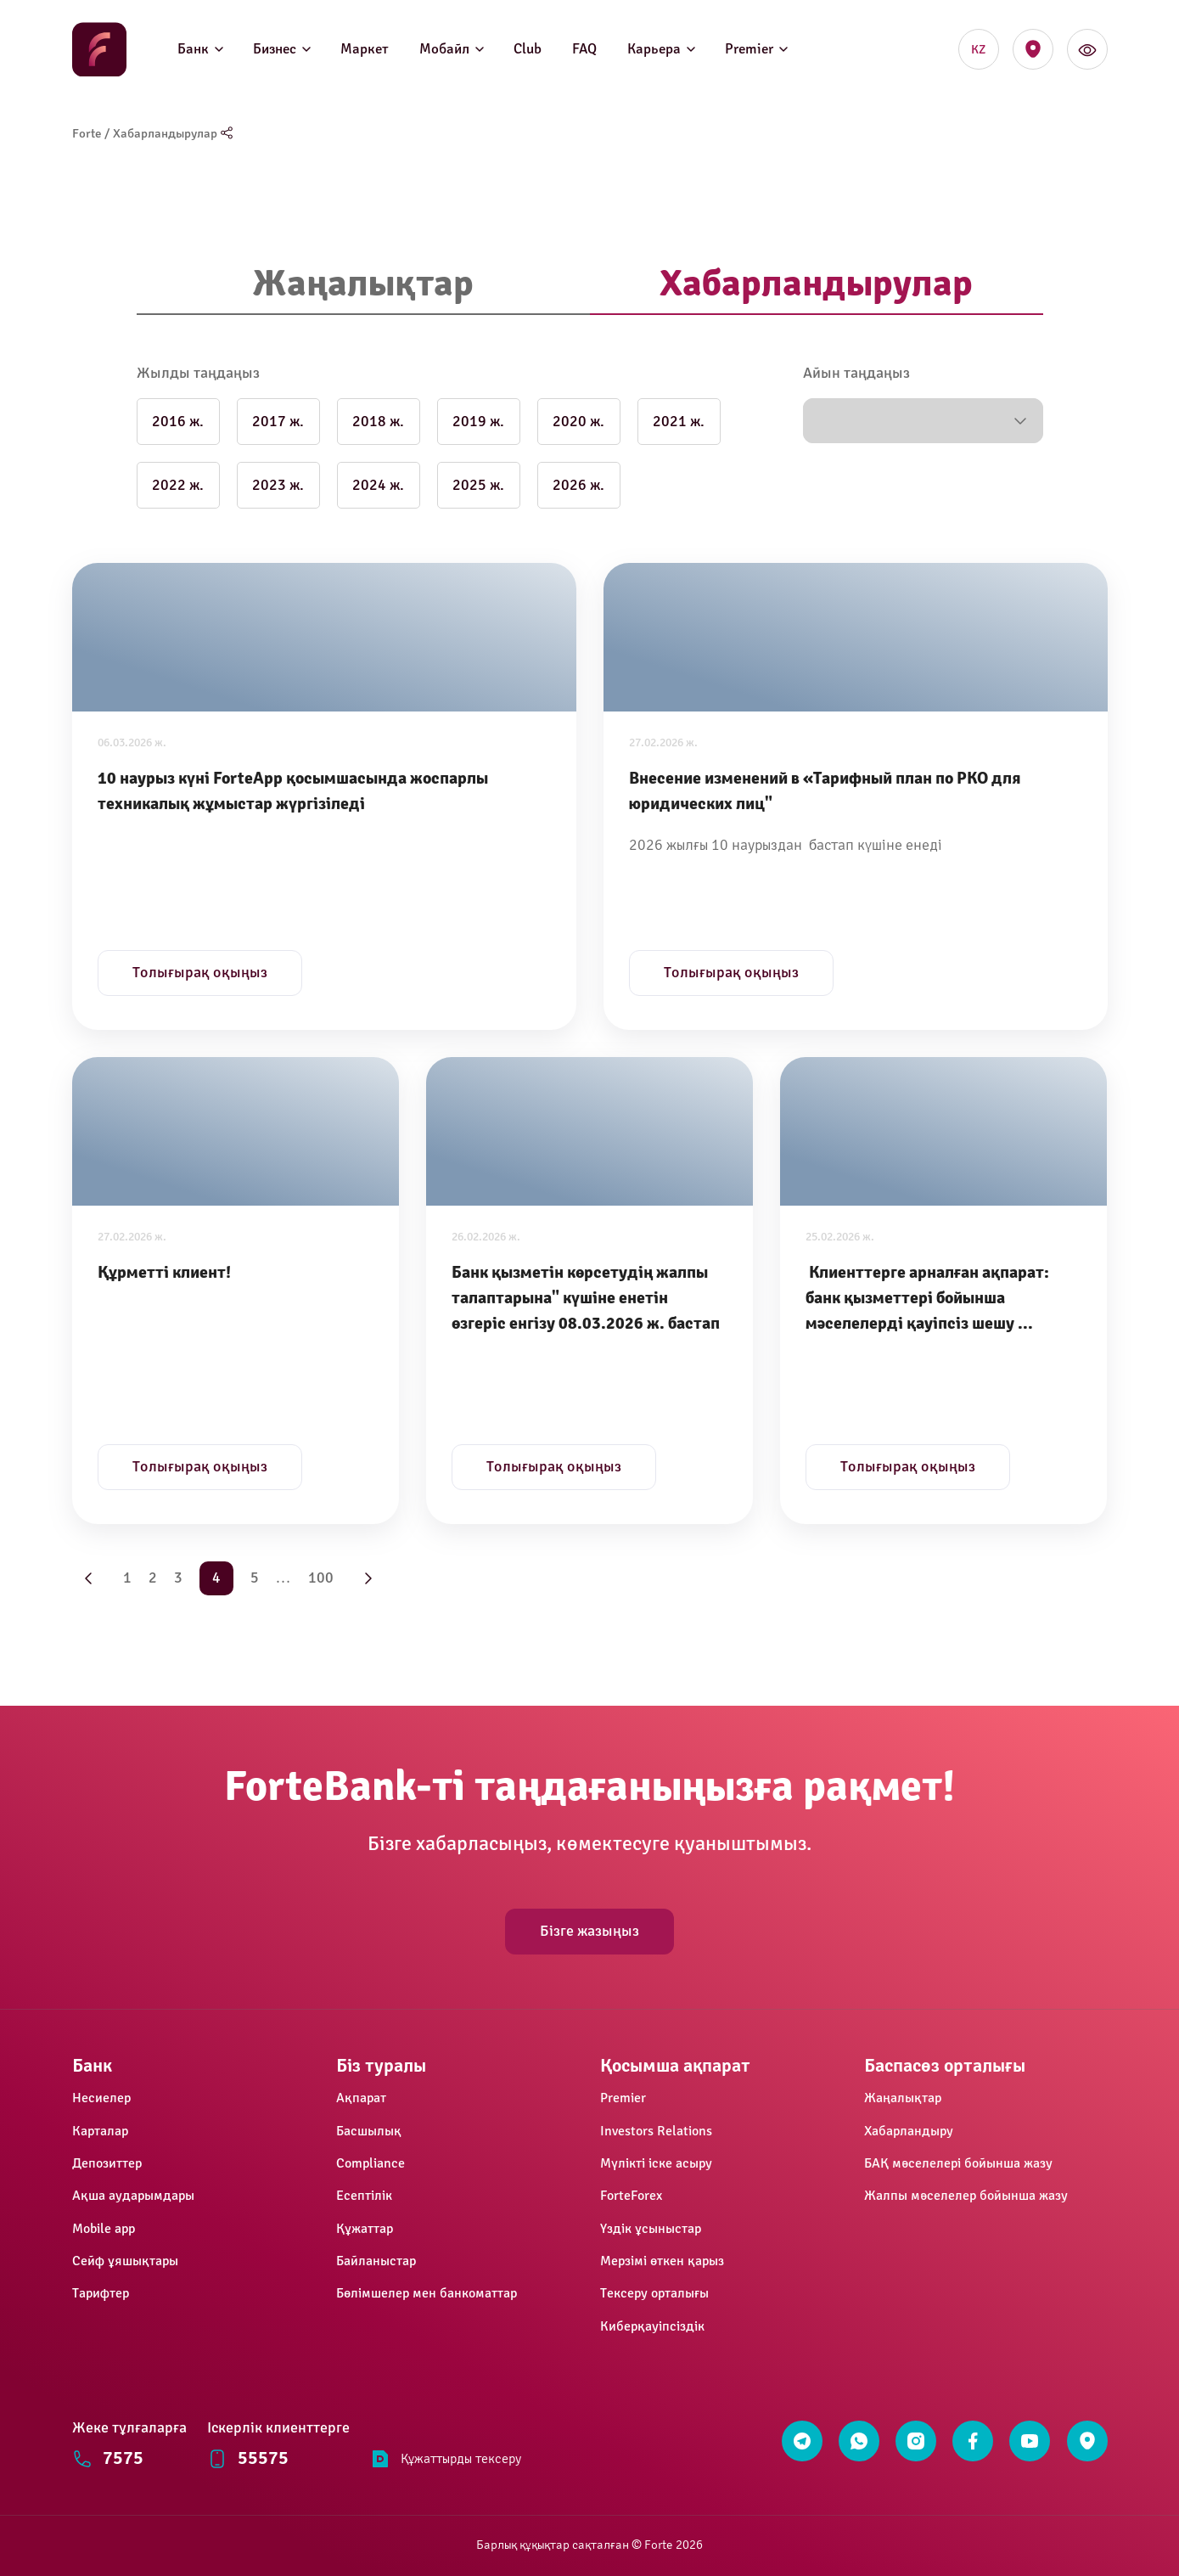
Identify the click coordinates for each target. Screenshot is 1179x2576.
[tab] (363, 285)
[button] (923, 420)
